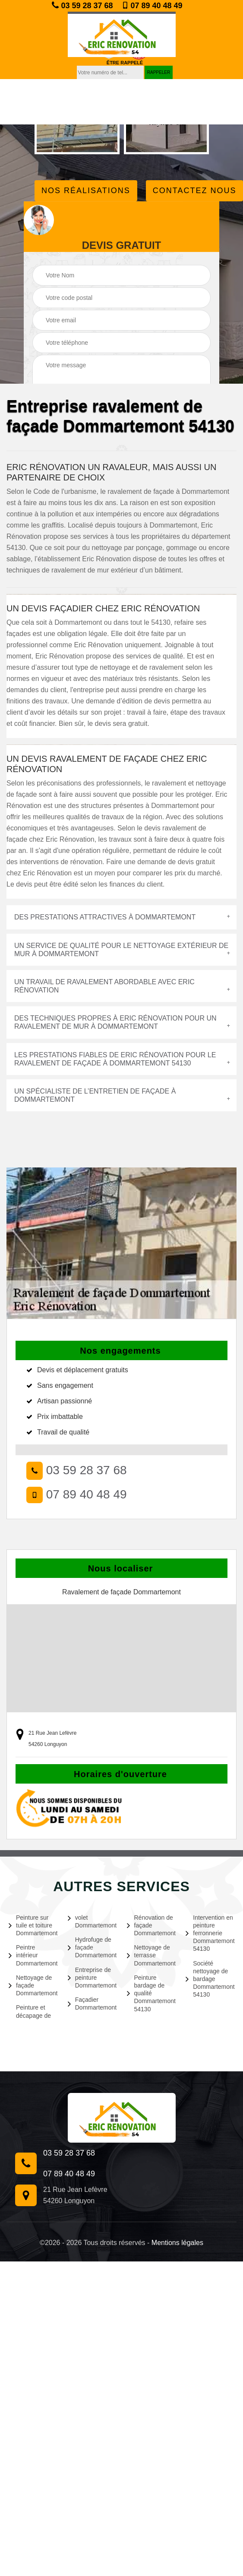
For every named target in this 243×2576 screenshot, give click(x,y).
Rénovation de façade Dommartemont (151, 1925)
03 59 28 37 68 (82, 5)
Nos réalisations (85, 190)
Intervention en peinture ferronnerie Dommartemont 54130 (210, 1933)
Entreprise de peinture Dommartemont (92, 1977)
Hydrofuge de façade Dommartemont (92, 1947)
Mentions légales (177, 2242)
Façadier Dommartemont (92, 2003)
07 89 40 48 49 (152, 5)
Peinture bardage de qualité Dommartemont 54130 (151, 1993)
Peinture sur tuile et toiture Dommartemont (33, 1925)
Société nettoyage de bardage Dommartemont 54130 (210, 1979)
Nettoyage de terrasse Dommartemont (151, 1955)
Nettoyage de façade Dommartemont (33, 1985)
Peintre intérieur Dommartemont (33, 1955)
